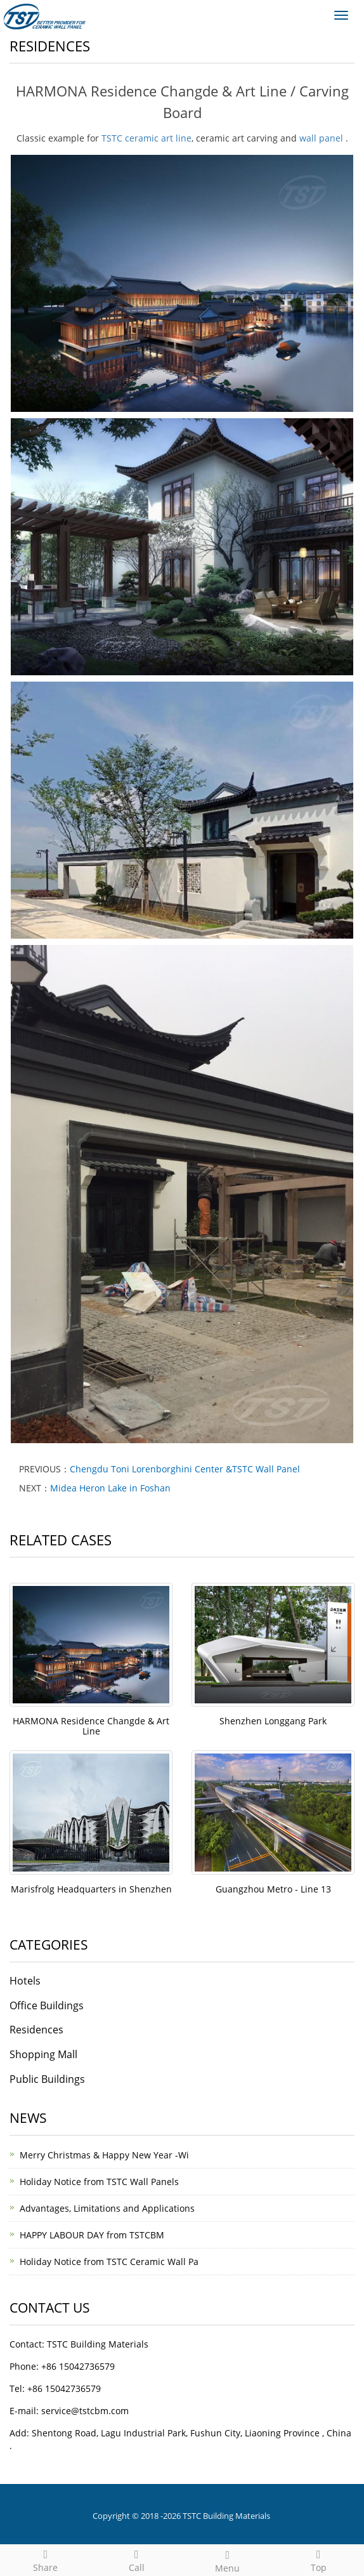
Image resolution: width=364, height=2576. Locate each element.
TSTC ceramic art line (146, 138)
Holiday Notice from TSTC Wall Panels (99, 2182)
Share (45, 2559)
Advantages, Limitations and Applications (107, 2208)
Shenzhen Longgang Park (273, 1721)
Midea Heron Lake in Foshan (110, 1488)
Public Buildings (47, 2079)
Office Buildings (47, 2005)
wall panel (321, 138)
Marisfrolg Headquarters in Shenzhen (91, 1889)
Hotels (25, 1981)
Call (137, 2559)
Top (319, 2559)
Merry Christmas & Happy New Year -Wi (104, 2155)
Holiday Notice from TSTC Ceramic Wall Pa (109, 2262)
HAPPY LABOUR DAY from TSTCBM (92, 2235)
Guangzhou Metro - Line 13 (273, 1889)
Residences (36, 2030)
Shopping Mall (43, 2054)
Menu (228, 2560)
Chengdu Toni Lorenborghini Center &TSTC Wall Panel (185, 1469)
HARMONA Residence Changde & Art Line (91, 1726)
